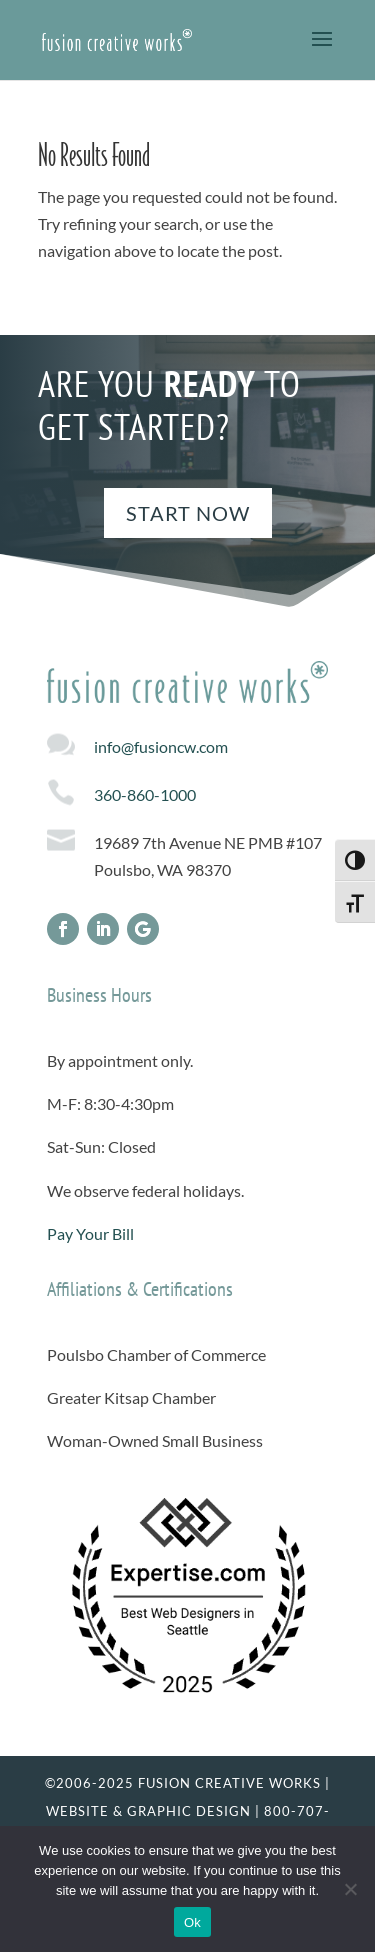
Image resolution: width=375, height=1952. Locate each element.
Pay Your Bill (90, 1233)
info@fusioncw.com (161, 746)
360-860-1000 (145, 794)
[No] (350, 1889)
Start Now (188, 513)
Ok (192, 1922)
